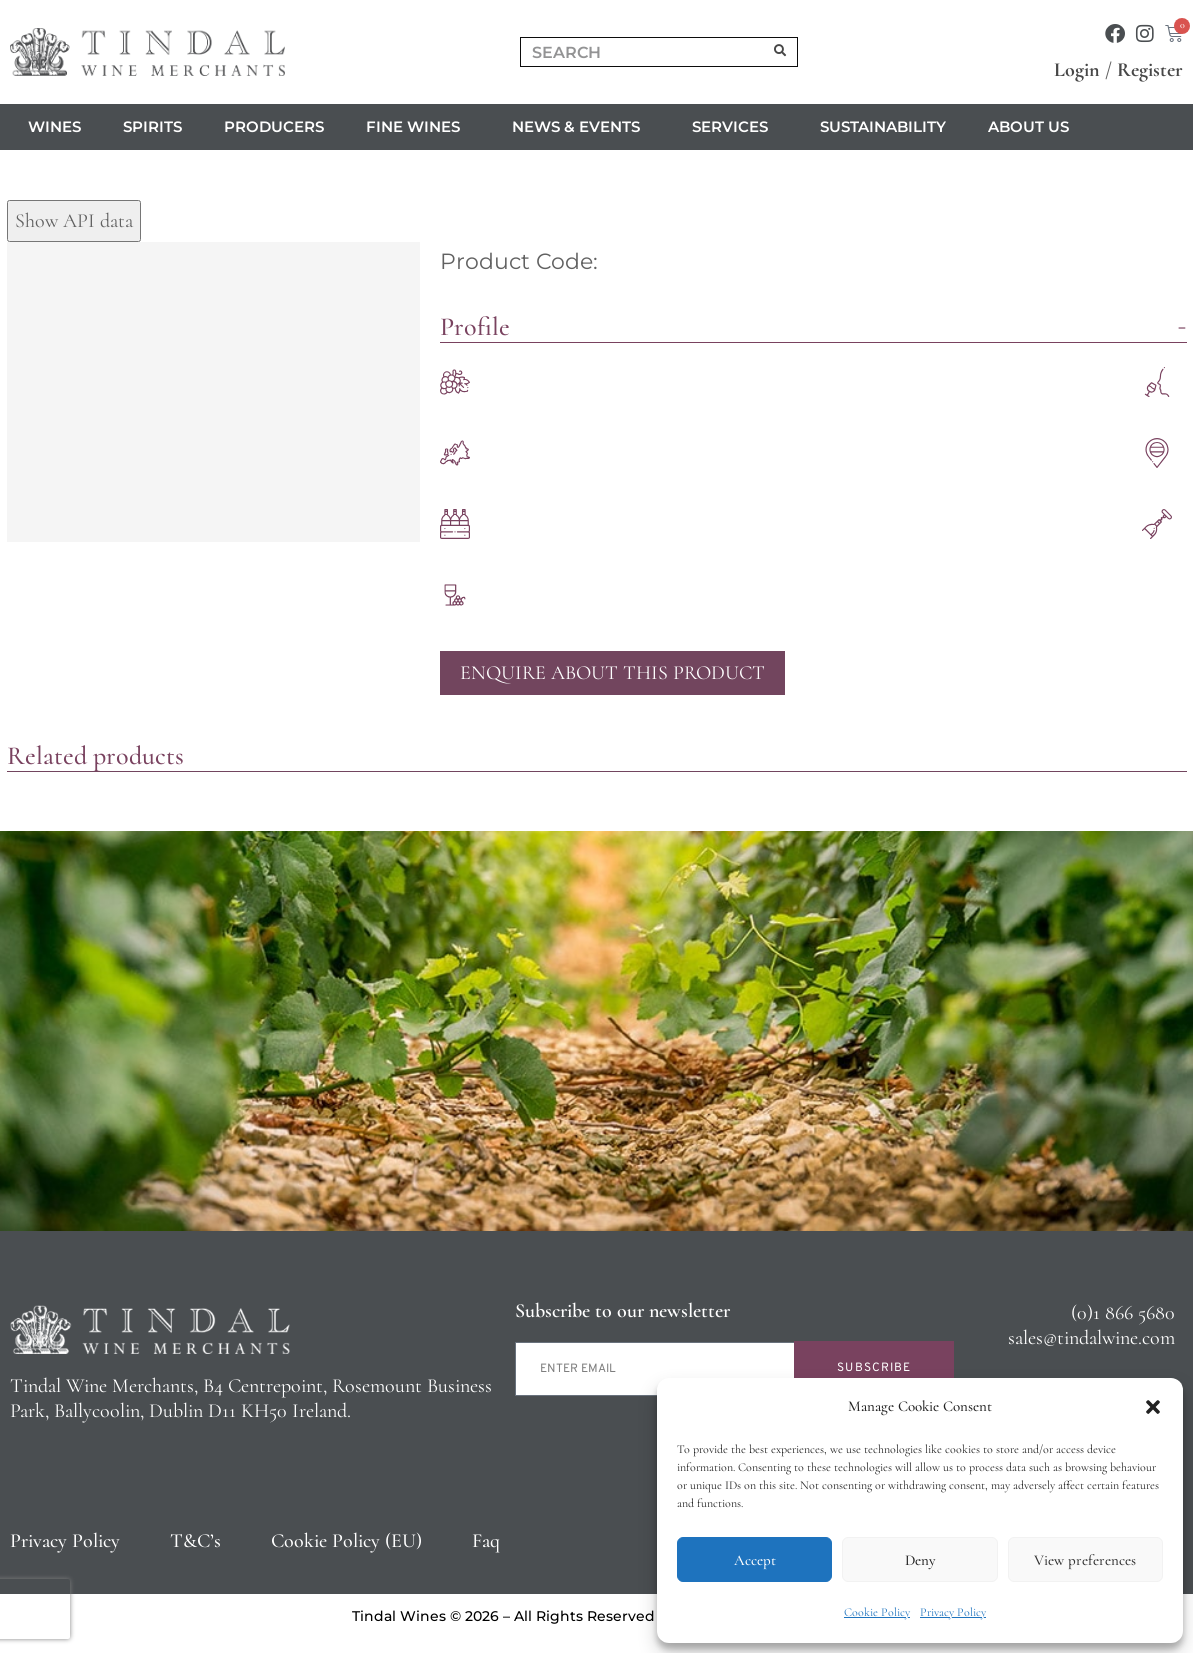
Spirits (152, 126)
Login (1077, 70)
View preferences (1085, 1560)
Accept (755, 1560)
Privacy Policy (953, 1612)
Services (735, 127)
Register (1150, 70)
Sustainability (883, 126)
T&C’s (195, 1541)
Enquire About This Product (612, 673)
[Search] (780, 52)
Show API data (74, 221)
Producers (274, 126)
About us (1033, 127)
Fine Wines (418, 127)
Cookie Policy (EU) (346, 1541)
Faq (486, 1541)
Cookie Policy (877, 1612)
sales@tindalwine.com (1091, 1338)
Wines (54, 126)
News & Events (581, 127)
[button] (1153, 1407)
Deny (920, 1560)
